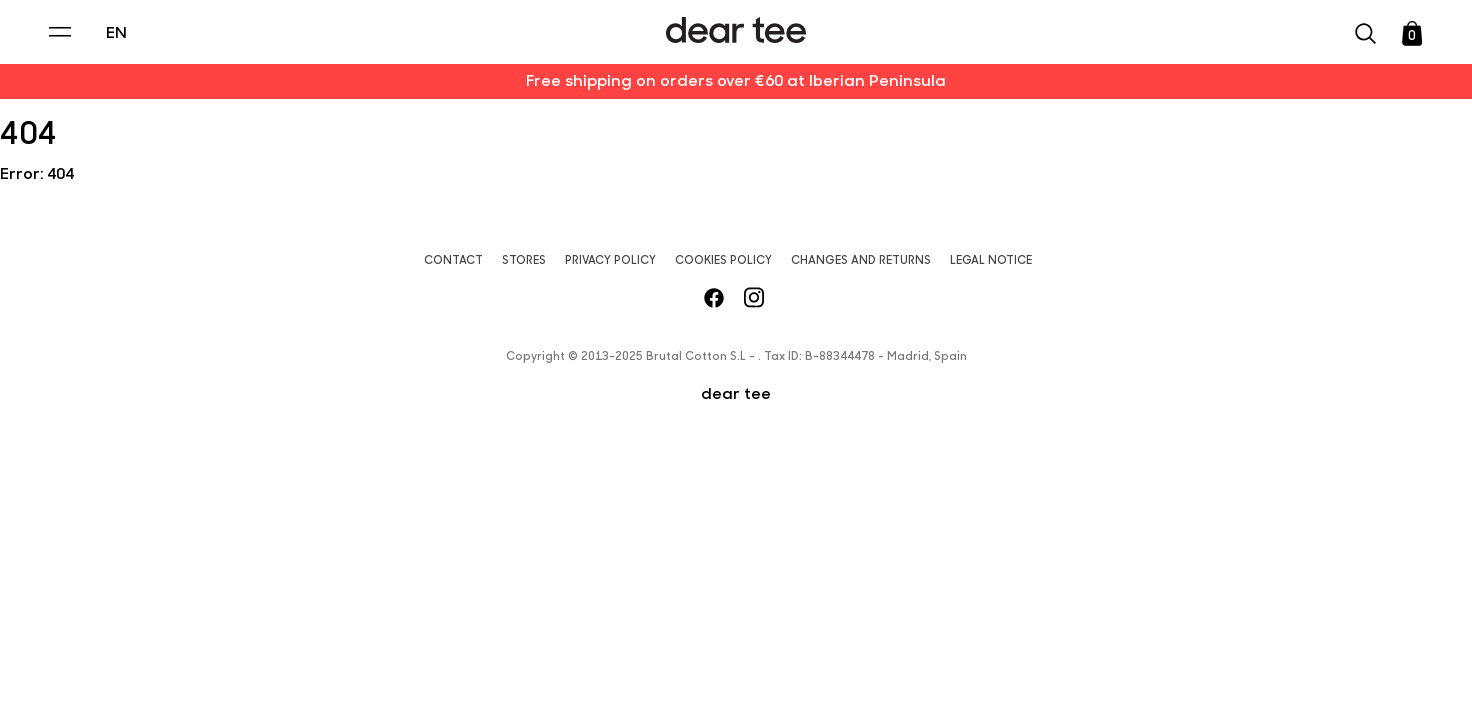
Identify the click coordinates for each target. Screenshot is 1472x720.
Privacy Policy (545, 551)
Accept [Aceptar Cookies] (536, 667)
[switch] (981, 597)
